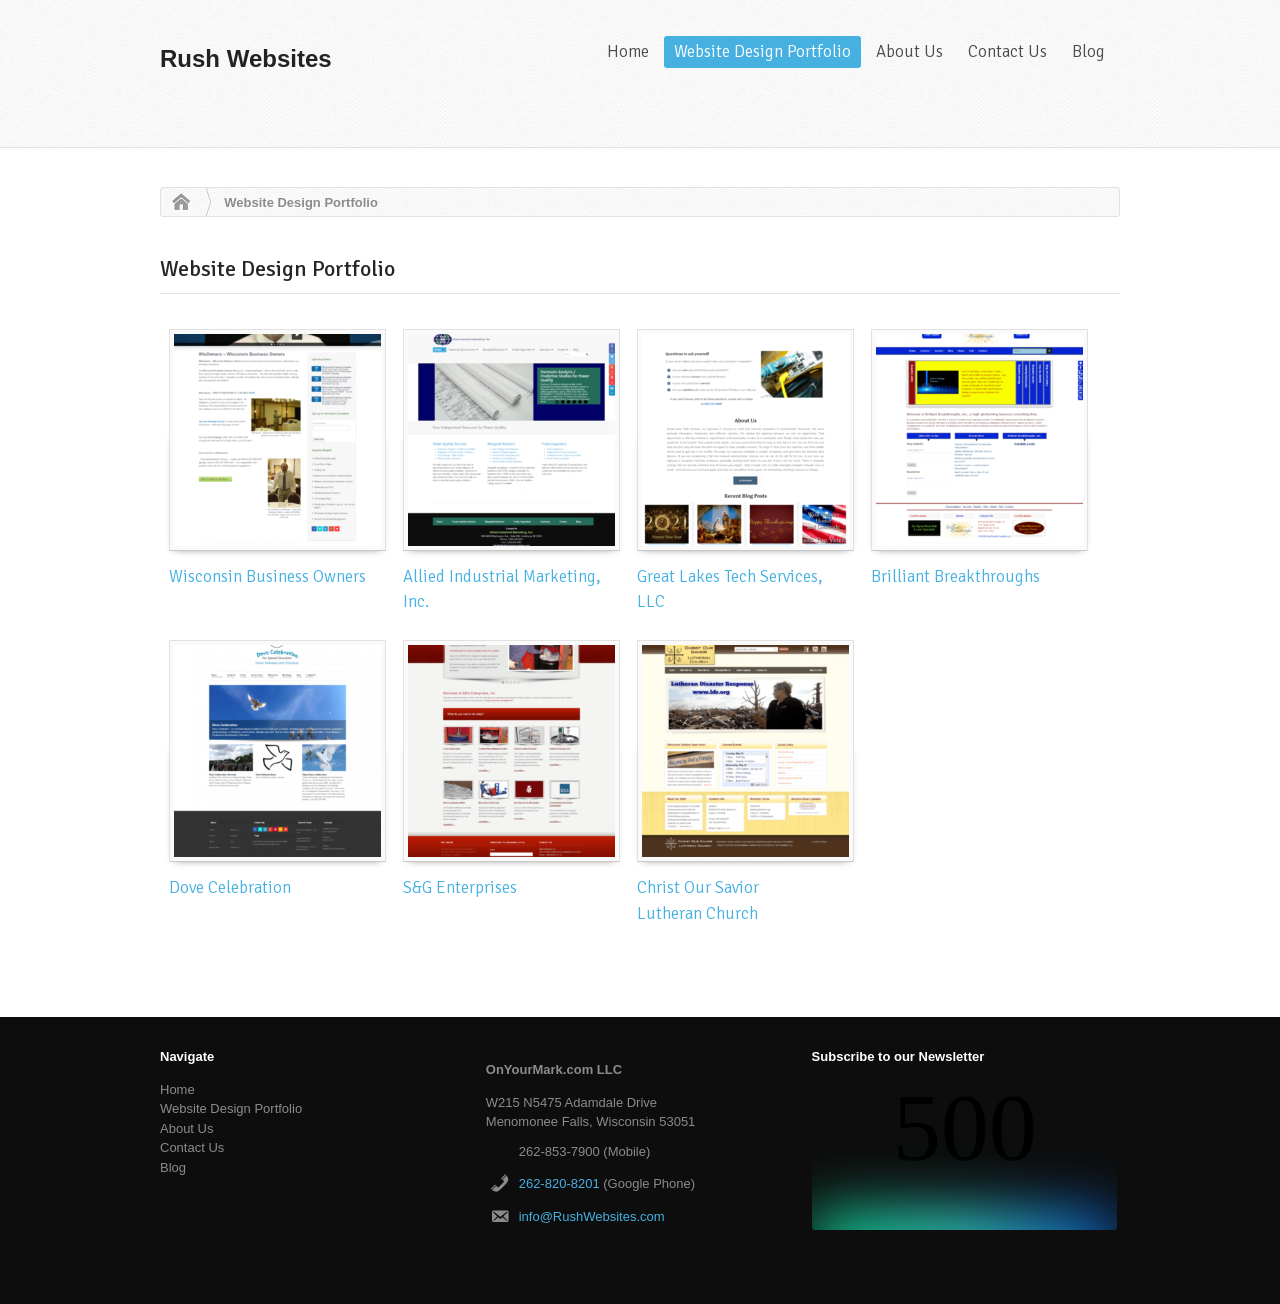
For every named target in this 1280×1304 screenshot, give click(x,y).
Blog (1088, 51)
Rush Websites (246, 58)
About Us (909, 51)
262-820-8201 (559, 1183)
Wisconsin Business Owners (267, 576)
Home (628, 51)
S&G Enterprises (460, 887)
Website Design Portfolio (762, 51)
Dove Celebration (230, 887)
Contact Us (1007, 51)
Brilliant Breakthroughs (955, 576)
